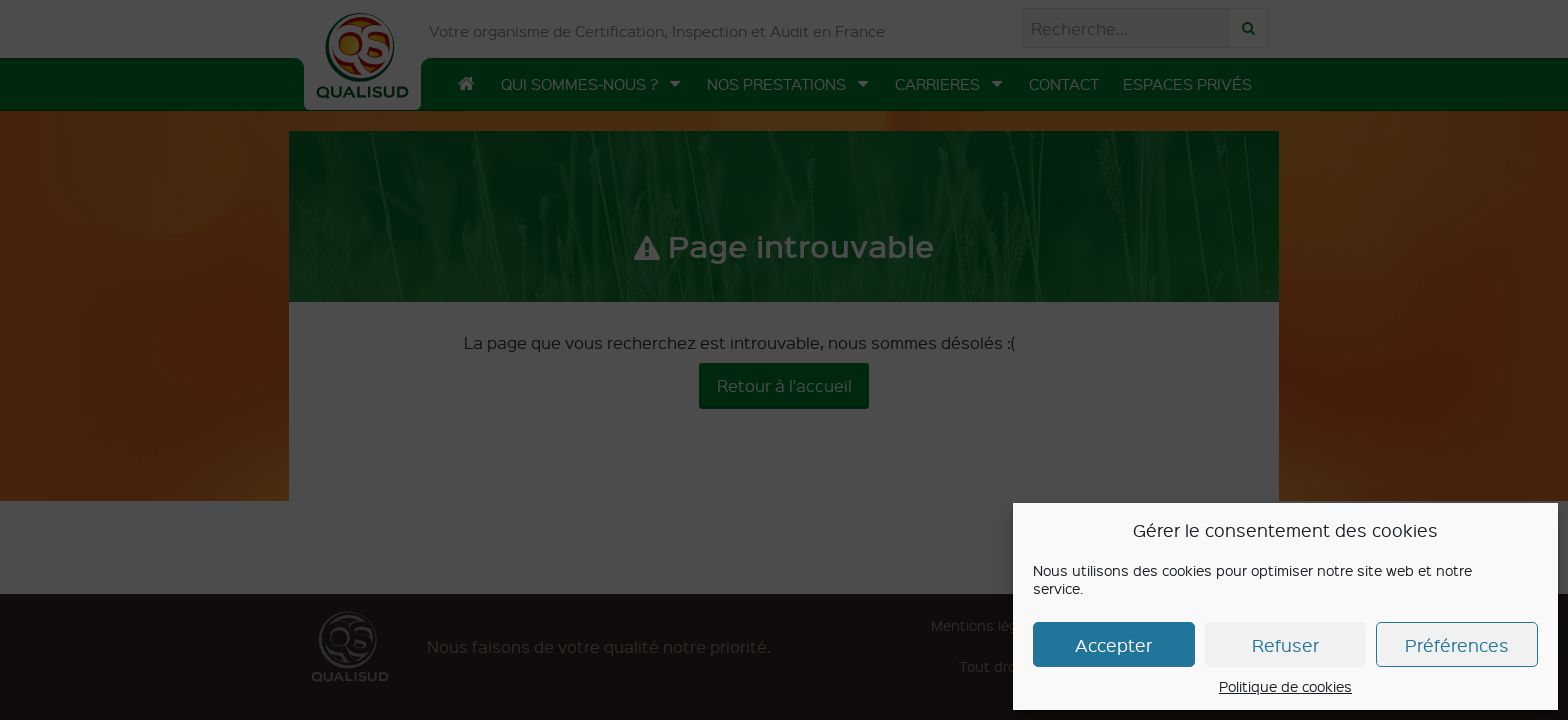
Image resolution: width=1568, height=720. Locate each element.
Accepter (1113, 644)
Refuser (1285, 644)
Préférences (1457, 644)
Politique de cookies (1285, 686)
